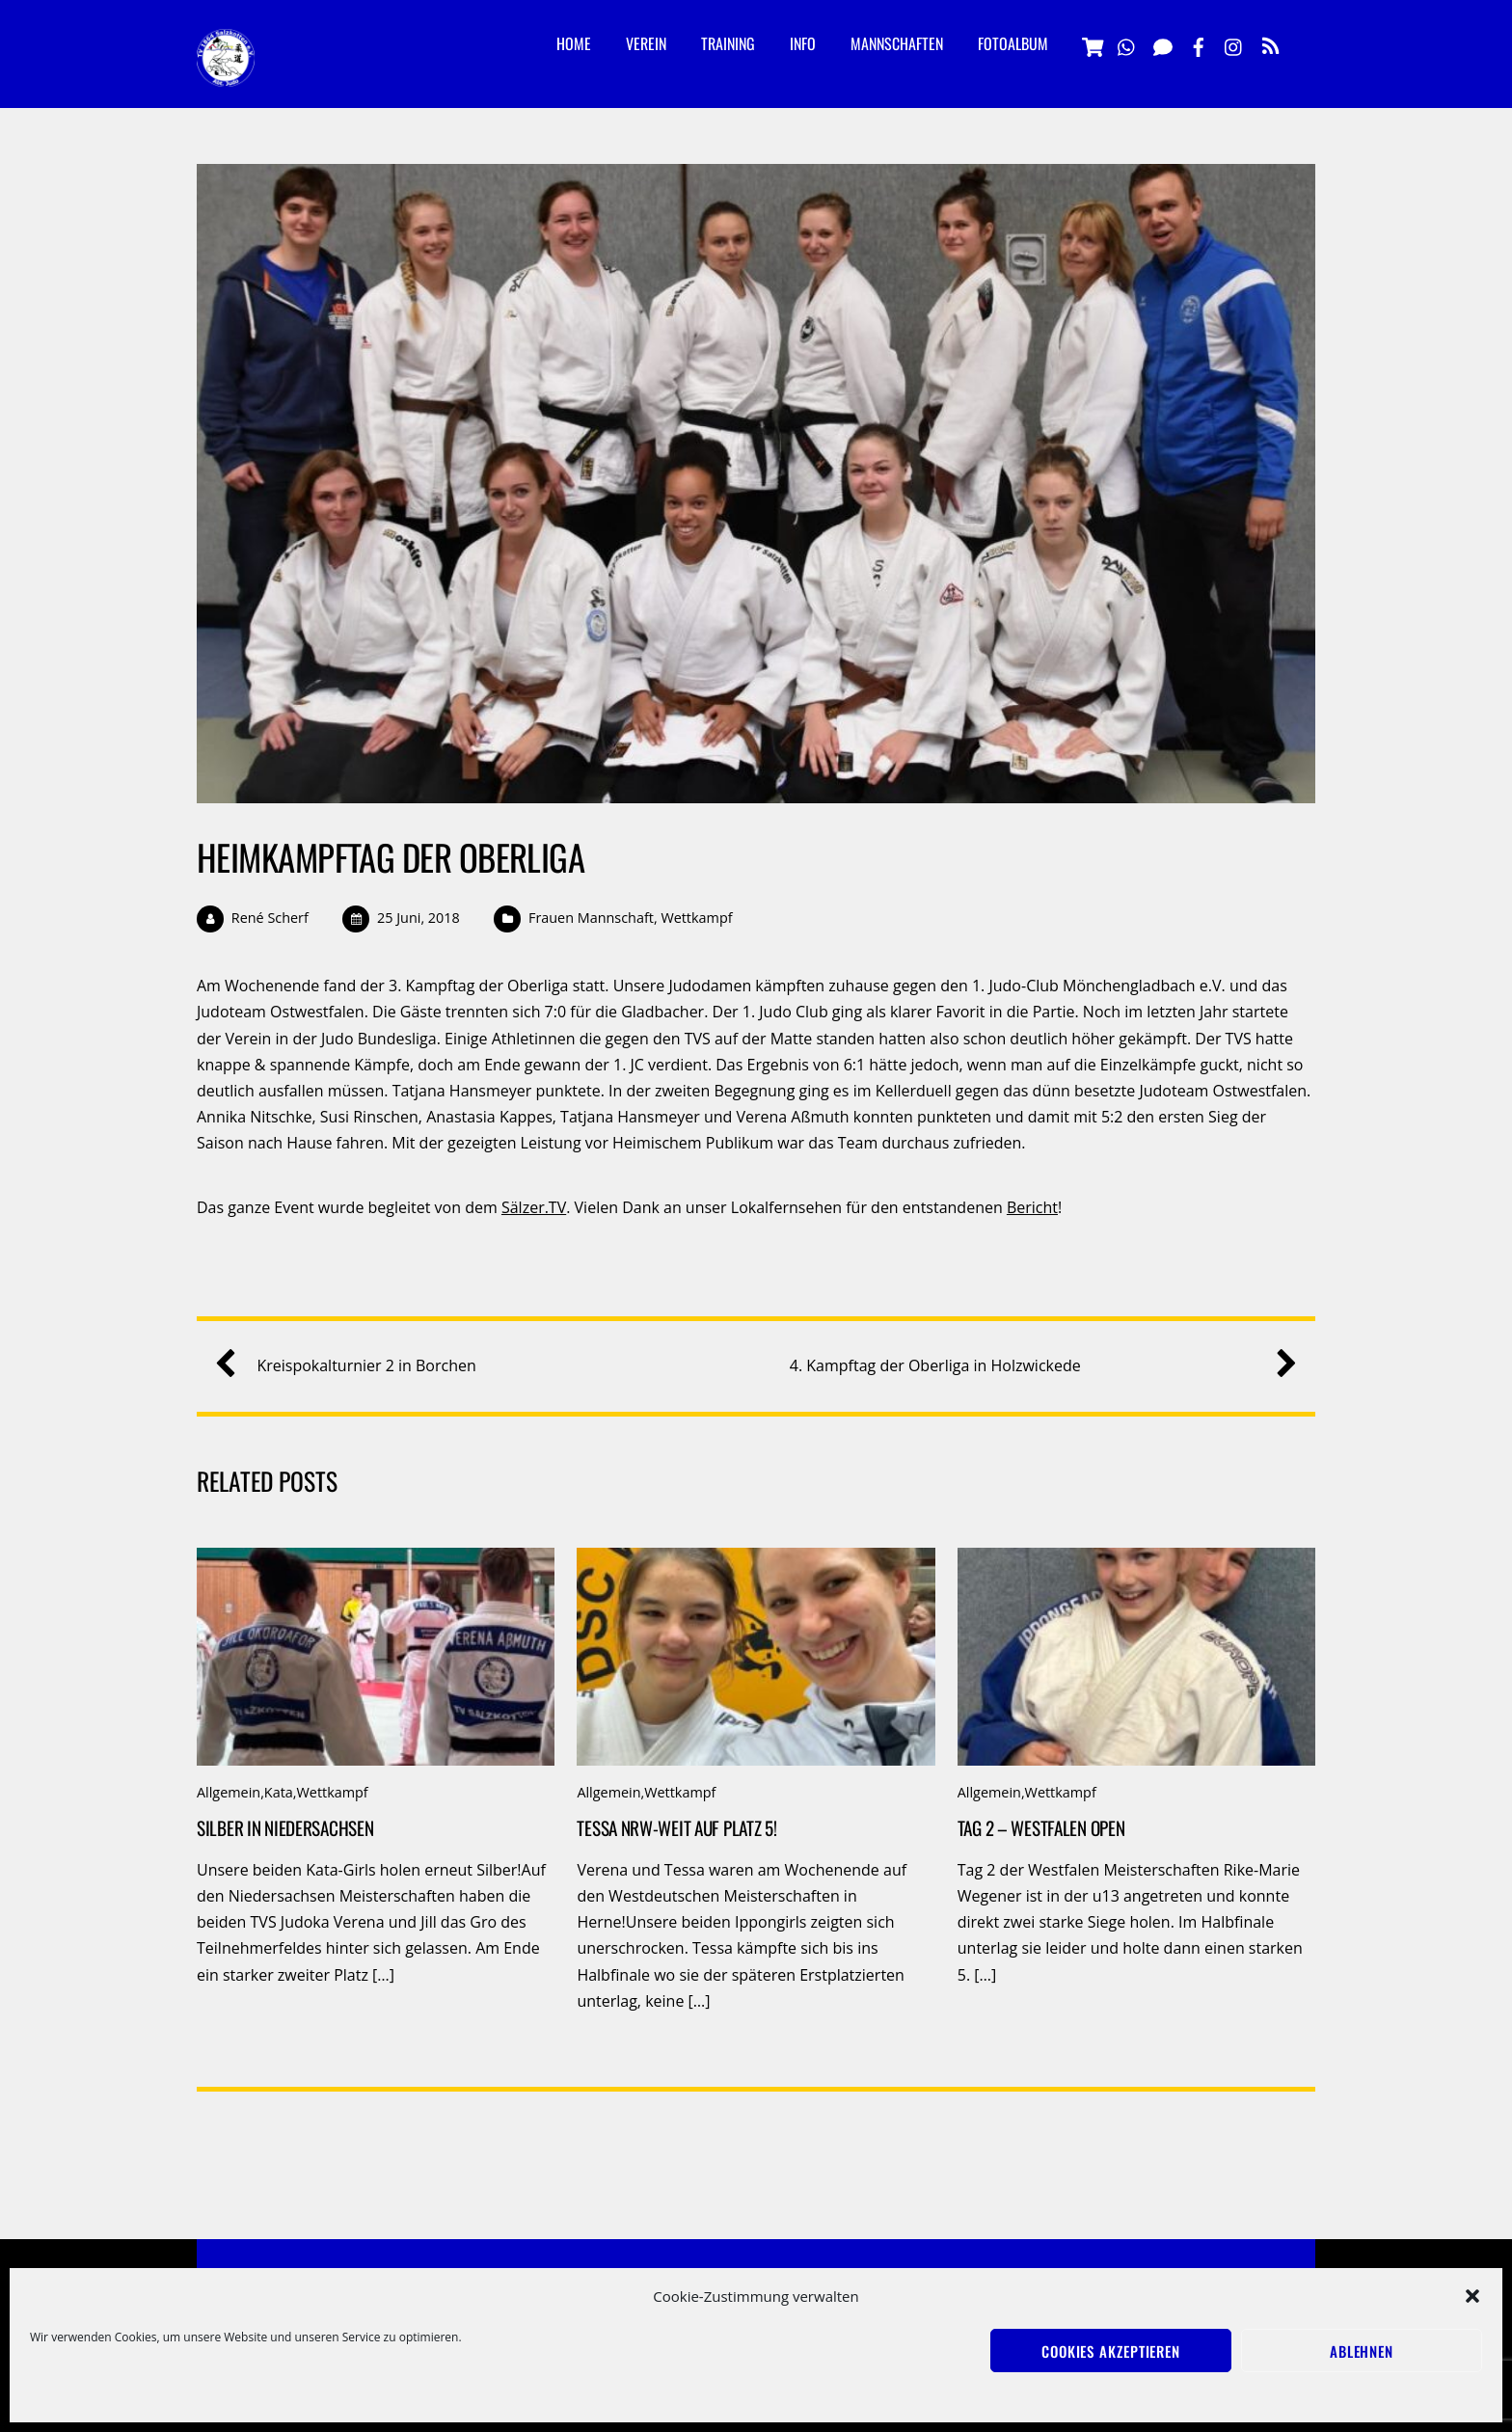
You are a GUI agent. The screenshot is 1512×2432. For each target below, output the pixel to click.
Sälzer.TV (533, 1207)
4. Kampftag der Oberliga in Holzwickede (1036, 1366)
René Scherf (270, 917)
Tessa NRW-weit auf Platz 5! (676, 1828)
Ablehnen (1361, 2351)
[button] (1472, 2296)
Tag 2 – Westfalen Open (1041, 1828)
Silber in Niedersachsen (285, 1828)
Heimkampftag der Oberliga (390, 856)
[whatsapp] (1127, 44)
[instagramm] (1234, 44)
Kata (278, 1792)
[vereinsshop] (1091, 44)
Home (573, 43)
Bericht (1032, 1207)
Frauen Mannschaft (591, 917)
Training (728, 43)
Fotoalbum (1013, 43)
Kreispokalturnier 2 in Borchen (352, 1366)
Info (803, 43)
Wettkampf (696, 917)
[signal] (1162, 44)
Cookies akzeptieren (1110, 2351)
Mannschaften (896, 43)
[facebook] (1198, 44)
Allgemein (228, 1792)
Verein (646, 43)
